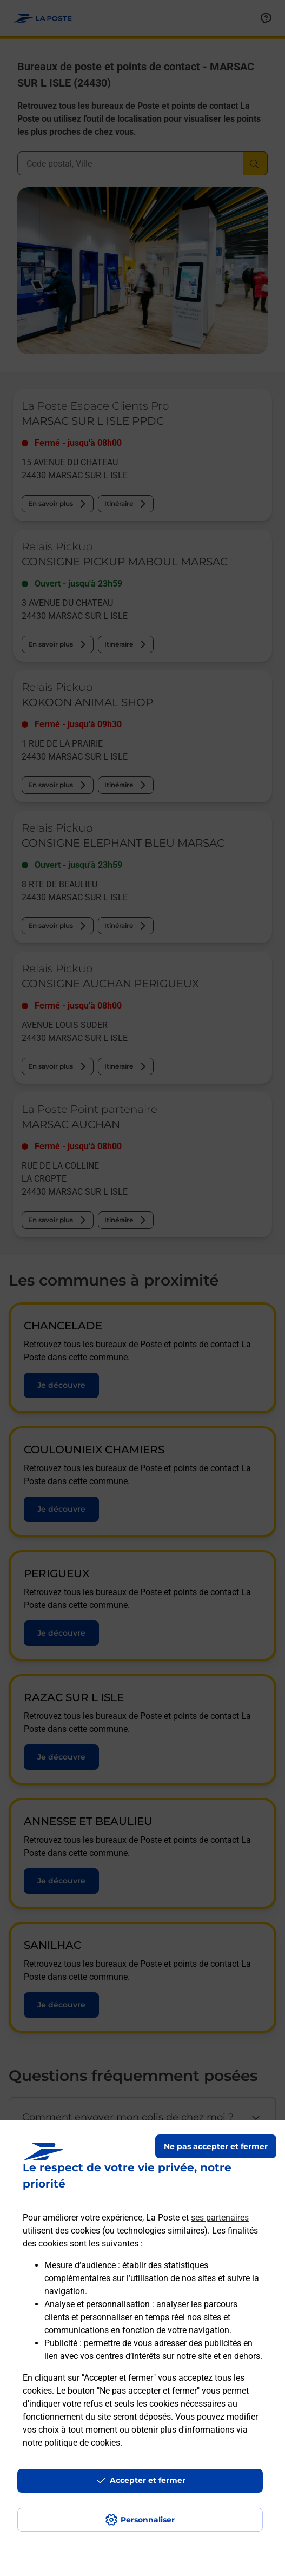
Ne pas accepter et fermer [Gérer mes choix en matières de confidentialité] (216, 2146)
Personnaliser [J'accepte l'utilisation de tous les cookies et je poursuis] (148, 2520)
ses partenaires (220, 2217)
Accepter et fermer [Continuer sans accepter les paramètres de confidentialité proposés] (147, 2480)
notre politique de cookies (71, 2442)
